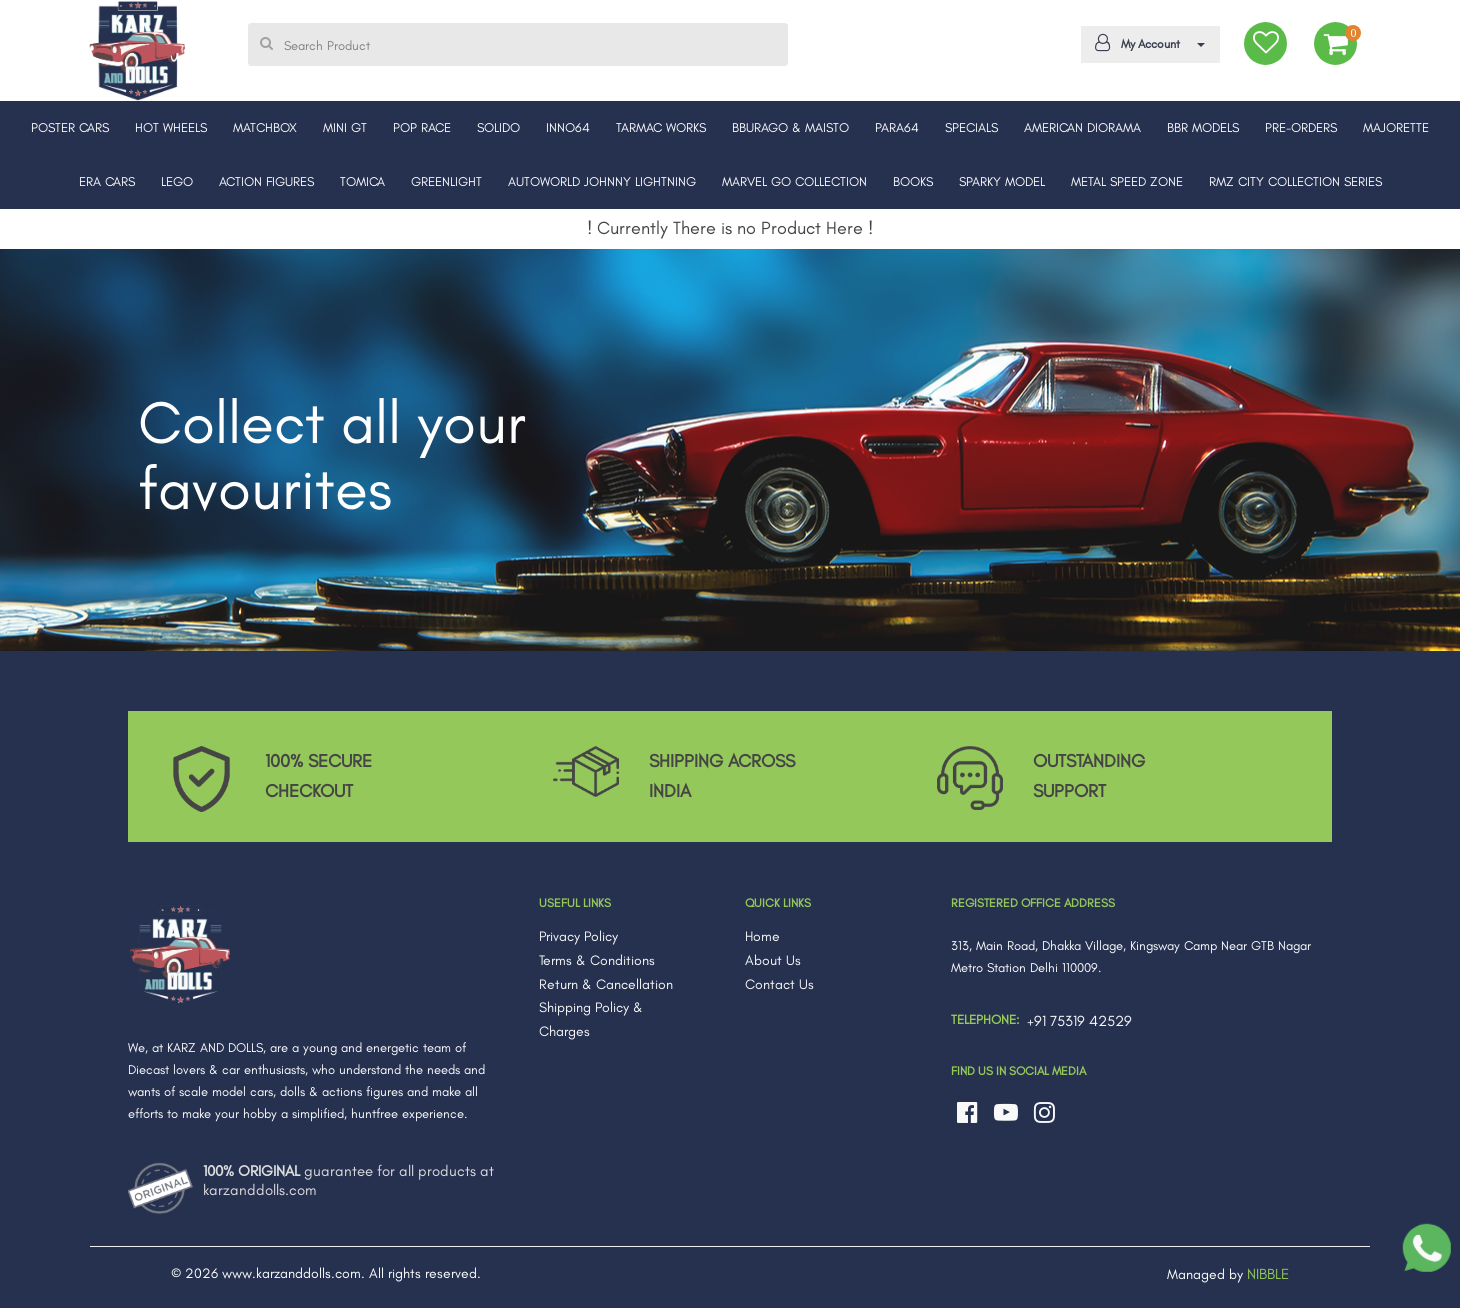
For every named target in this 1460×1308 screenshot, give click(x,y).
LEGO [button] (177, 181)
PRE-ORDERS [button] (1301, 127)
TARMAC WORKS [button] (661, 127)
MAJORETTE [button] (1396, 127)
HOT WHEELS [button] (171, 127)
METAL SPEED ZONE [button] (1127, 181)
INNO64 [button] (568, 127)
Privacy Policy (578, 936)
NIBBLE (1268, 1274)
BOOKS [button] (913, 181)
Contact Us (779, 984)
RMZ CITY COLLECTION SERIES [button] (1295, 181)
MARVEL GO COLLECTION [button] (794, 181)
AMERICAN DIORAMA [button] (1082, 127)
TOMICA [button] (362, 181)
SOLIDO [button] (498, 127)
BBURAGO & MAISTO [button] (790, 127)
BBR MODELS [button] (1203, 127)
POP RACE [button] (422, 127)
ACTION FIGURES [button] (266, 181)
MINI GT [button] (345, 127)
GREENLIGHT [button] (446, 181)
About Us (773, 960)
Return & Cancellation (606, 984)
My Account (1147, 43)
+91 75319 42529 (1079, 1021)
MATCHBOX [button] (265, 127)
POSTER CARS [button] (70, 127)
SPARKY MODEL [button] (1002, 181)
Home (762, 936)
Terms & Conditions (597, 960)
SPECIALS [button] (971, 127)
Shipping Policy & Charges (591, 1019)
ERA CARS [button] (107, 181)
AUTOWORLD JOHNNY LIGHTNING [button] (602, 181)
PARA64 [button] (897, 127)
